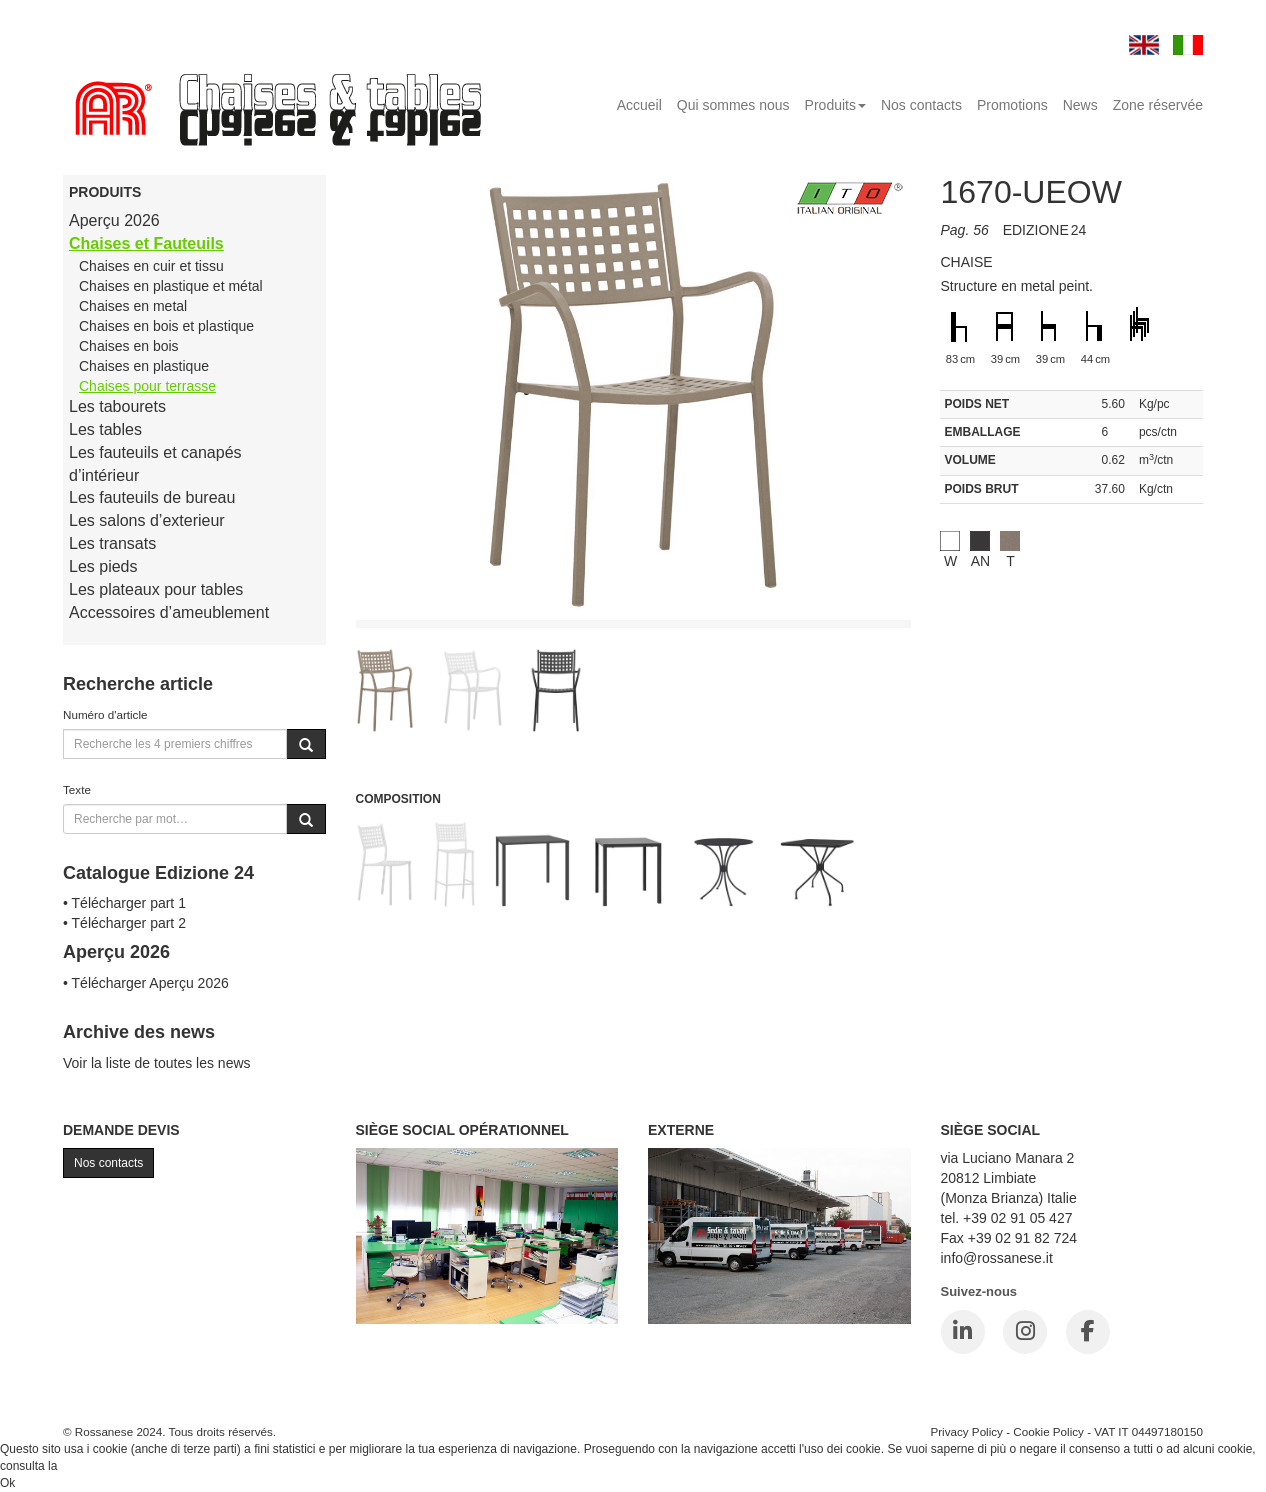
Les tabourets (117, 406)
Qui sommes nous (733, 105)
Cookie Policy (1048, 1431)
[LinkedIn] (963, 1332)
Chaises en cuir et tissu (151, 266)
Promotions (1012, 105)
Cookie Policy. (98, 1466)
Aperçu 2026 (114, 220)
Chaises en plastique (144, 366)
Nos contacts (921, 105)
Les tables (105, 429)
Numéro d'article (105, 714)
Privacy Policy (966, 1431)
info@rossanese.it (997, 1258)
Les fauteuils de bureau (152, 497)
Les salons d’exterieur (147, 520)
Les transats (112, 543)
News (1080, 105)
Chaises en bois (129, 346)
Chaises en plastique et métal (171, 286)
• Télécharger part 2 (124, 923)
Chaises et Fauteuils (146, 243)
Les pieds (103, 566)
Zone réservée (1158, 105)
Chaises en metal (133, 306)
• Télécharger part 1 (124, 903)
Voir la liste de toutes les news (157, 1063)
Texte (77, 789)
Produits (835, 105)
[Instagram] (1025, 1332)
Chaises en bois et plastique (166, 326)
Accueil (639, 105)
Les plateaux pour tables (156, 589)
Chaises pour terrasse (147, 386)
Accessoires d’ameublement (169, 612)
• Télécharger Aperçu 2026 (146, 983)
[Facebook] (1088, 1332)
